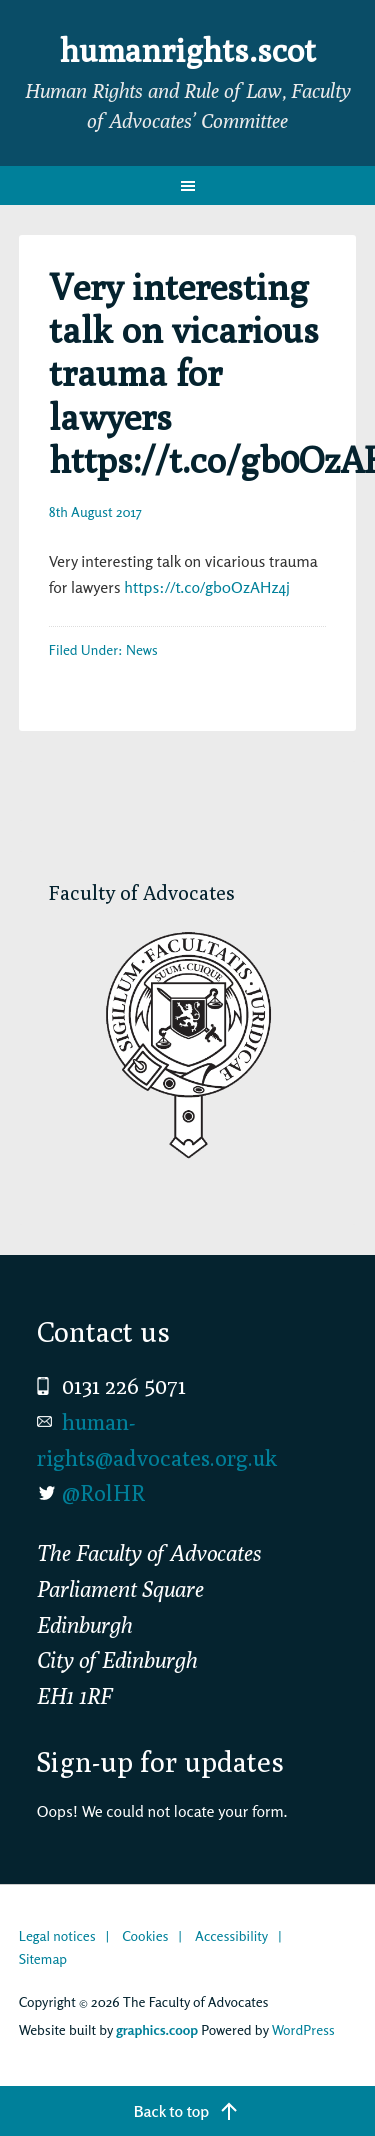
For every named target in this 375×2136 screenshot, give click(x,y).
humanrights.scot (188, 50)
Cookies (145, 1935)
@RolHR (103, 1493)
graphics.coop (157, 2029)
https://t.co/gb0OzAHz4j (207, 587)
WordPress (303, 2029)
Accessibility (231, 1935)
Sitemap (43, 1958)
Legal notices (57, 1935)
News (142, 649)
